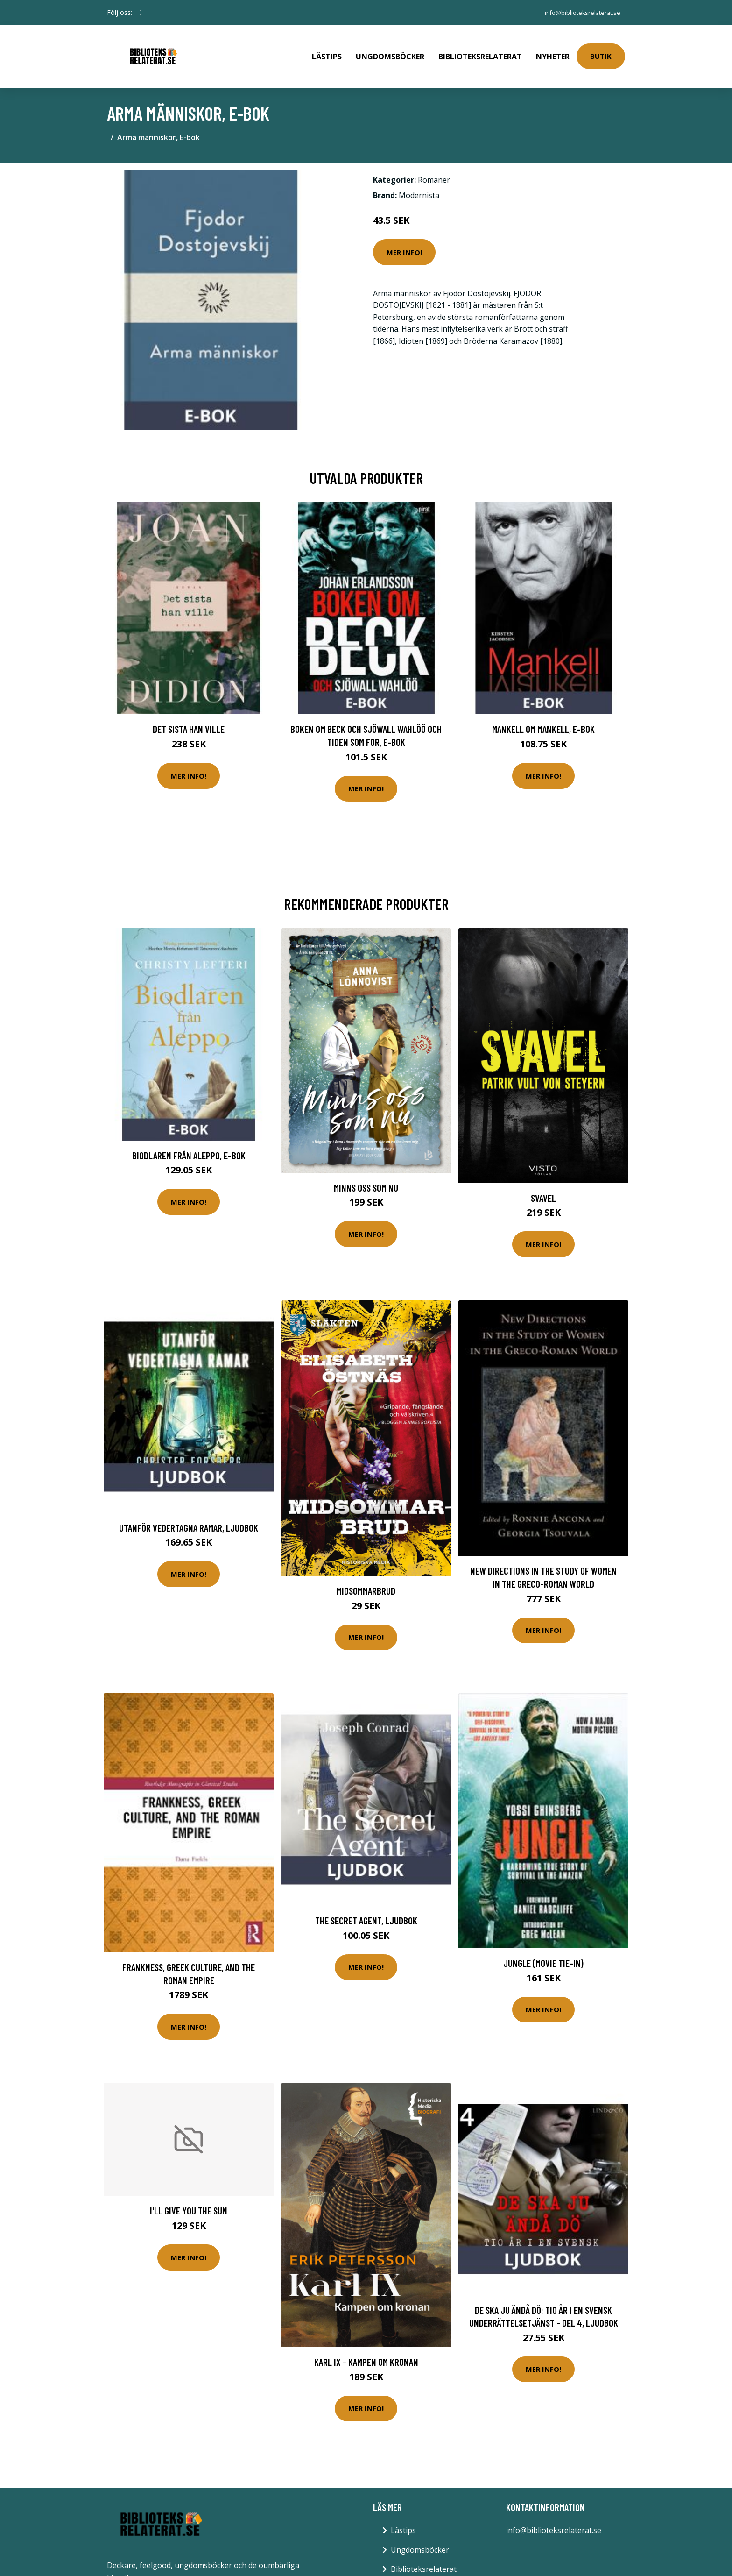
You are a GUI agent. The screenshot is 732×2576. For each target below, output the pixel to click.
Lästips (327, 49)
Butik (601, 49)
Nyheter (553, 49)
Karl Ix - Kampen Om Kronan (366, 2349)
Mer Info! (404, 238)
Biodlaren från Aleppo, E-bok (189, 1142)
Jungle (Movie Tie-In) (543, 1950)
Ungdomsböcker (390, 49)
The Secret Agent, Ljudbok (366, 1907)
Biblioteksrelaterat (480, 49)
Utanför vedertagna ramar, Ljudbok (188, 1514)
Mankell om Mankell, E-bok (543, 716)
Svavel (543, 1184)
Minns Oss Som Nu (366, 1174)
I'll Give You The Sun (188, 2197)
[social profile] (141, 12)
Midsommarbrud (366, 1577)
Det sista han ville (189, 716)
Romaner (434, 167)
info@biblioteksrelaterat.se (577, 12)
